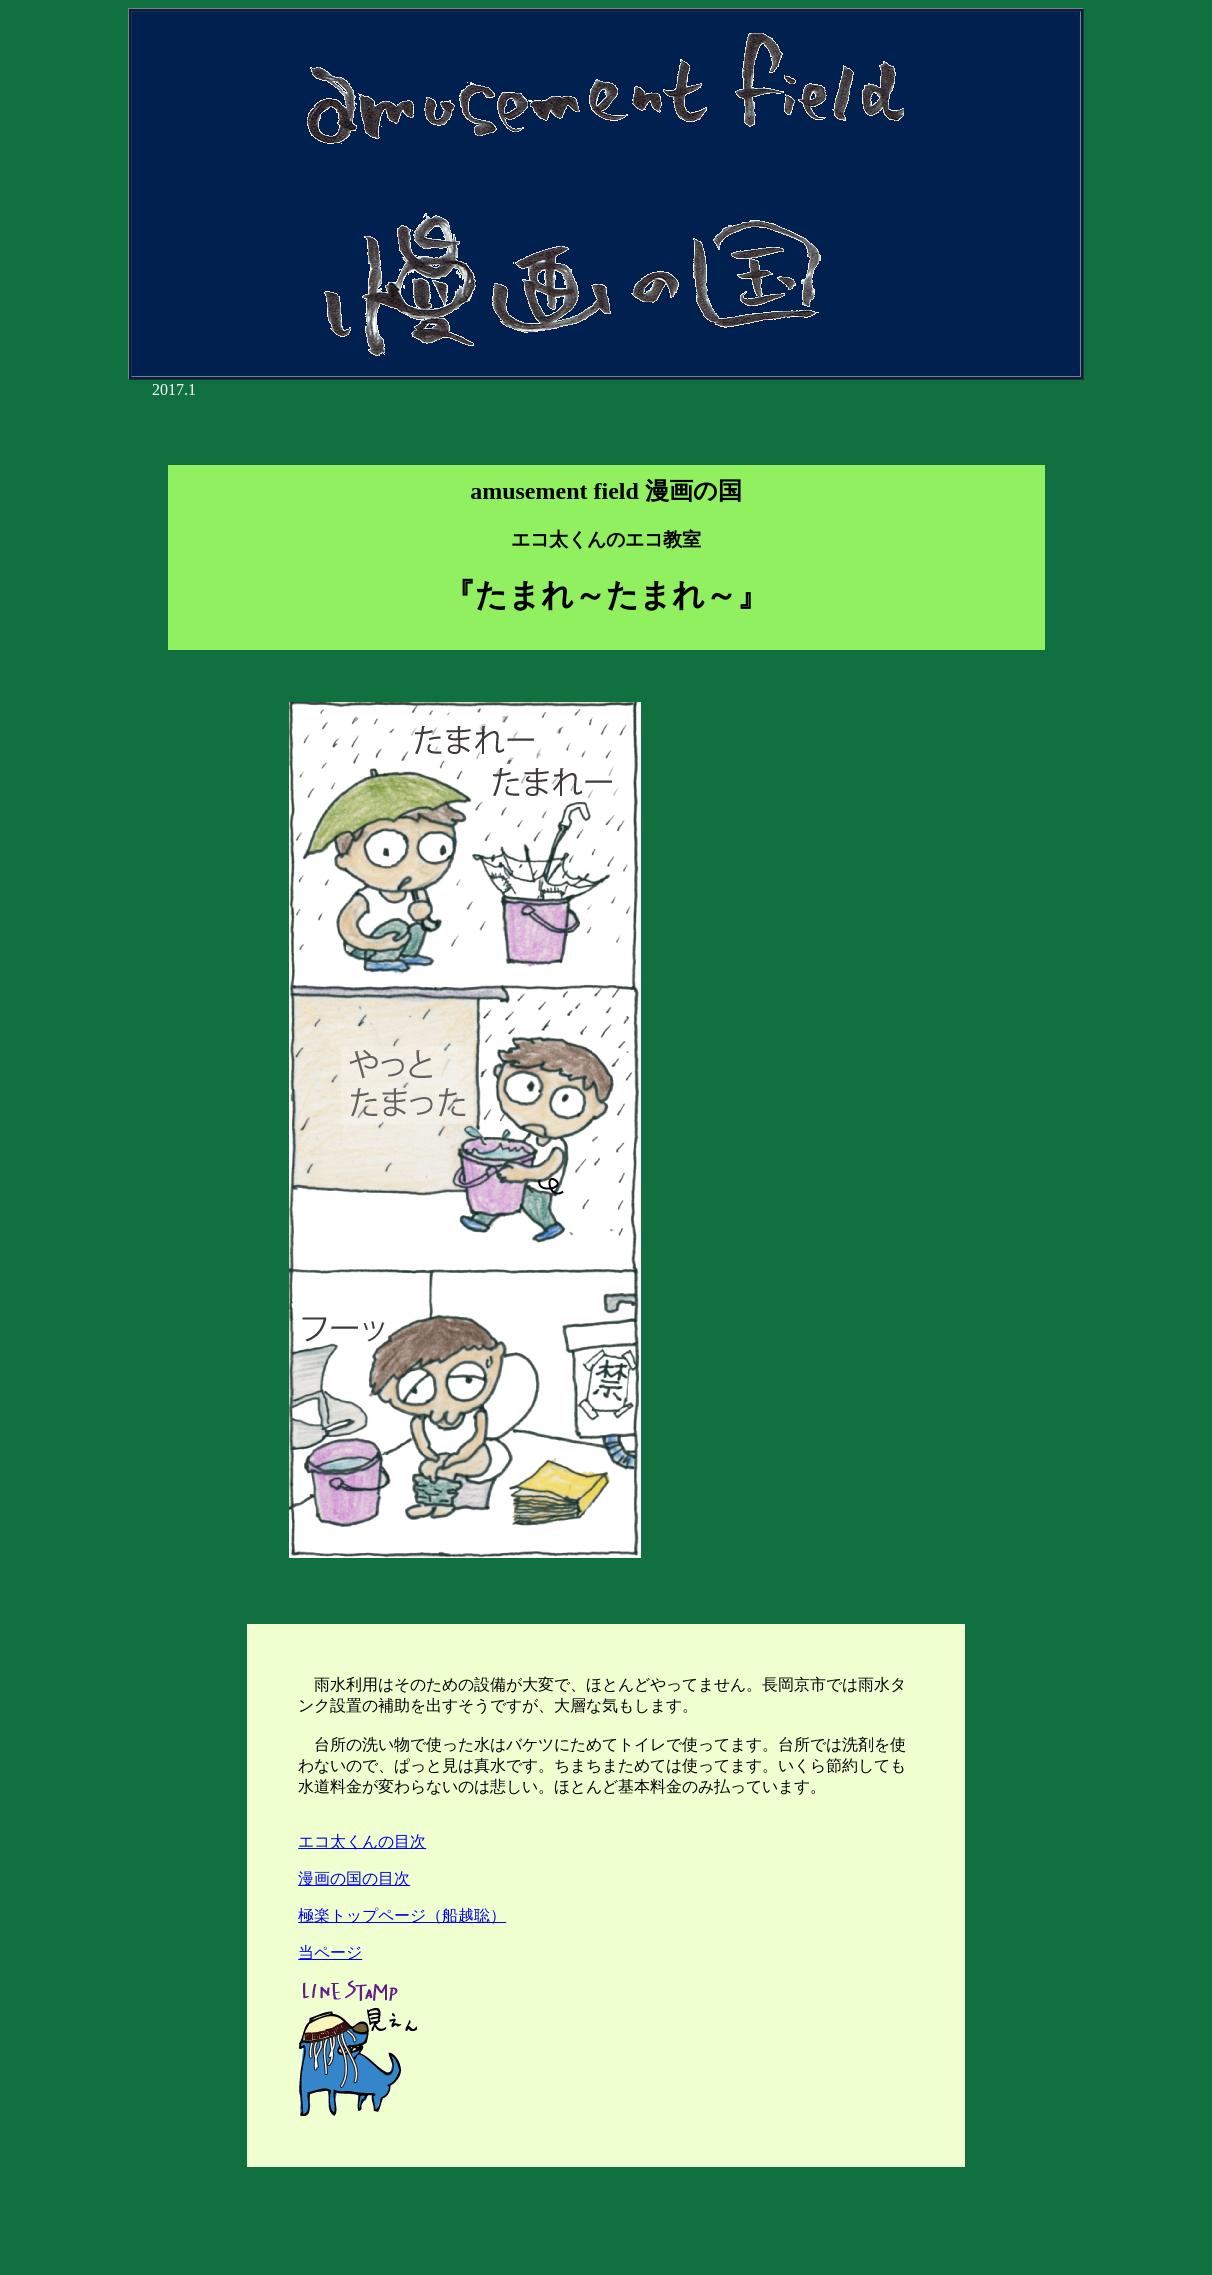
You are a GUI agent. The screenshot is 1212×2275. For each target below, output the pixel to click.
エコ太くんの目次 (362, 1841)
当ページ (330, 1952)
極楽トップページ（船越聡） (402, 1915)
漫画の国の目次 (354, 1878)
